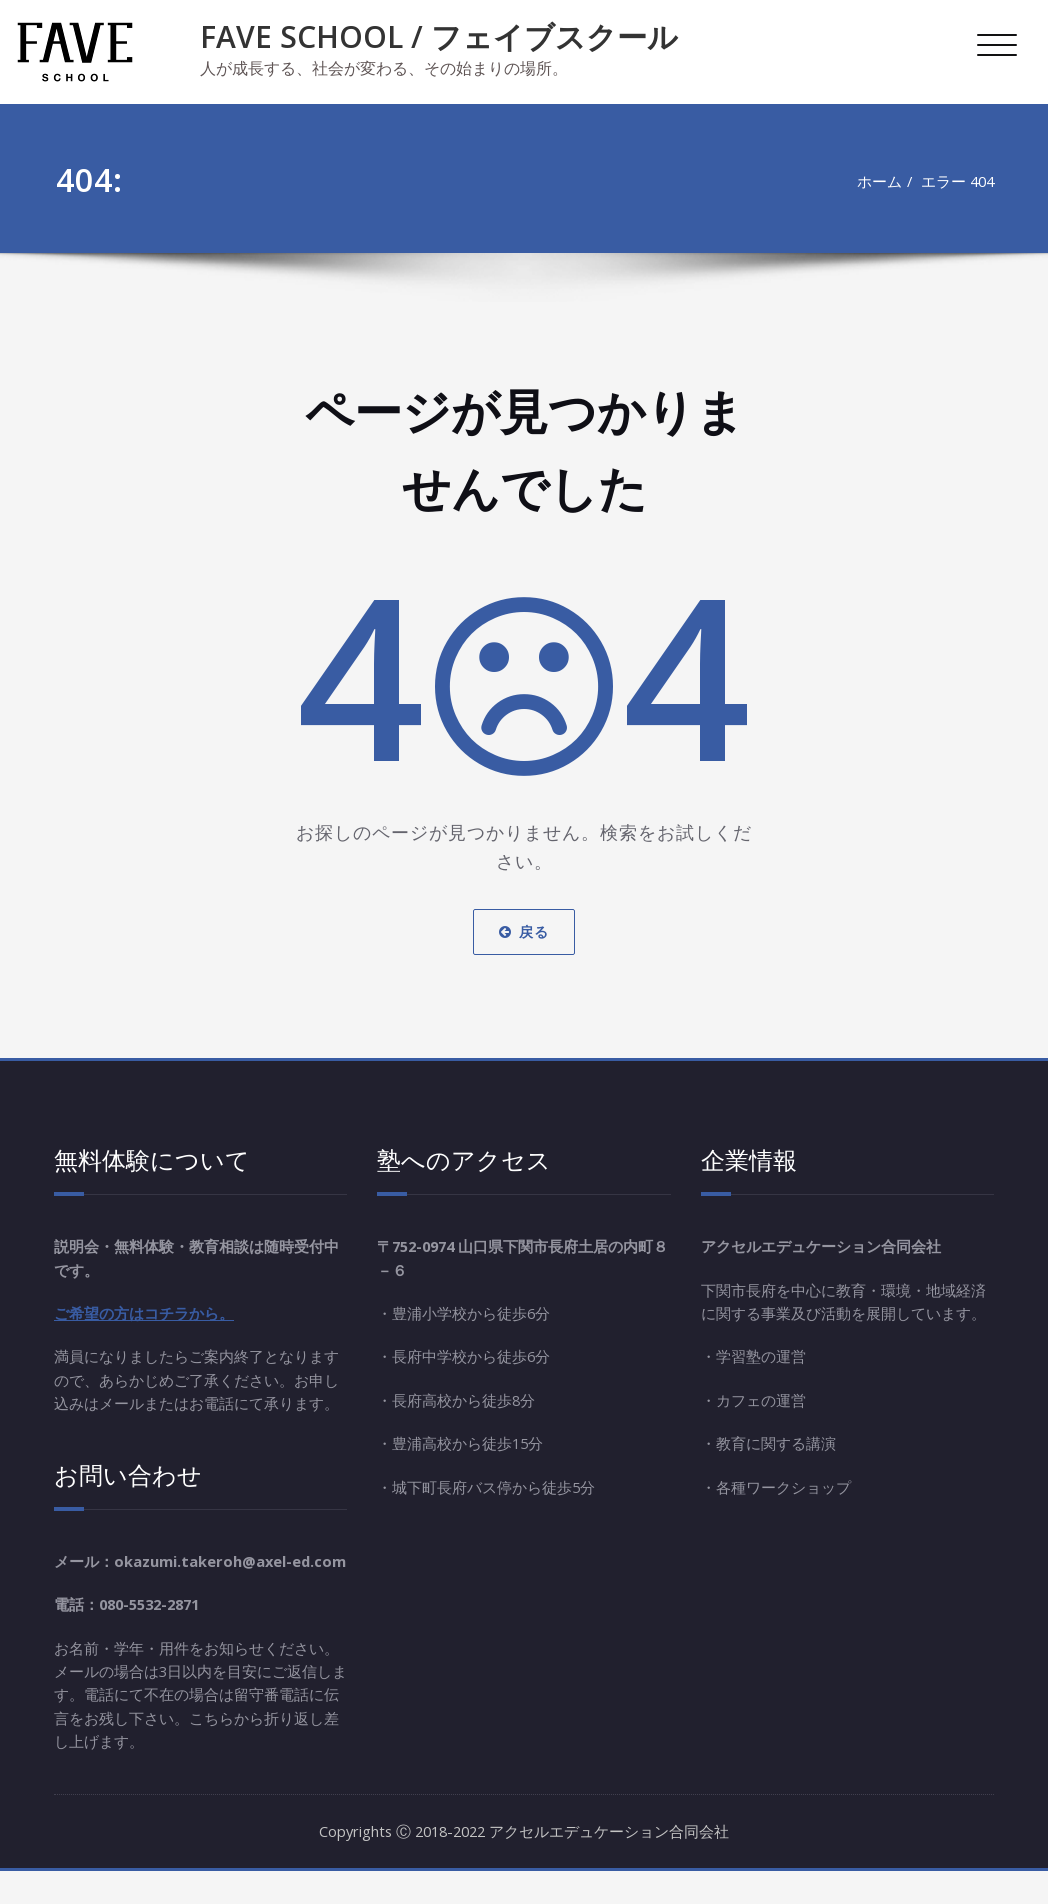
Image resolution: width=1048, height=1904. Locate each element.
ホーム (875, 181)
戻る (524, 931)
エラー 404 (956, 181)
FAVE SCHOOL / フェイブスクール (439, 36)
